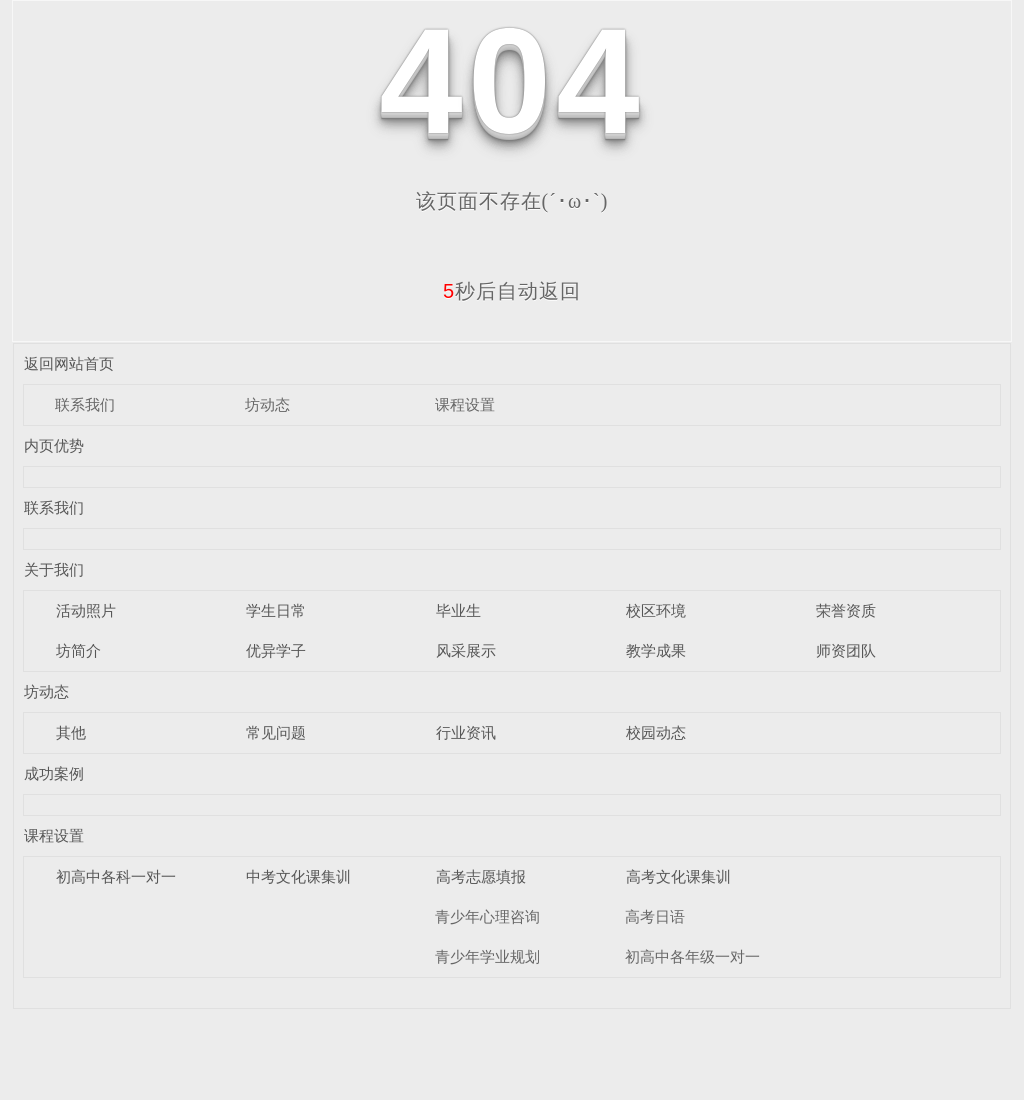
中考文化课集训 (298, 876)
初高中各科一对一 (116, 876)
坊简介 (78, 650)
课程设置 (465, 404)
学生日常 (276, 610)
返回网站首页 (69, 363)
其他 (71, 732)
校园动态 (656, 732)
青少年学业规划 (487, 956)
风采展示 (466, 650)
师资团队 (846, 650)
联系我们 (85, 404)
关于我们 (54, 569)
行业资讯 (466, 732)
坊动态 (267, 404)
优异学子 (276, 650)
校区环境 (656, 610)
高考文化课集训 (678, 876)
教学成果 (656, 650)
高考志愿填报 (481, 876)
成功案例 (54, 773)
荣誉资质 (846, 610)
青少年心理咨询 (487, 916)
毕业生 (458, 610)
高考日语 (655, 916)
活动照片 (86, 610)
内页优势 (54, 445)
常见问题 (276, 732)
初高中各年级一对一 (692, 956)
